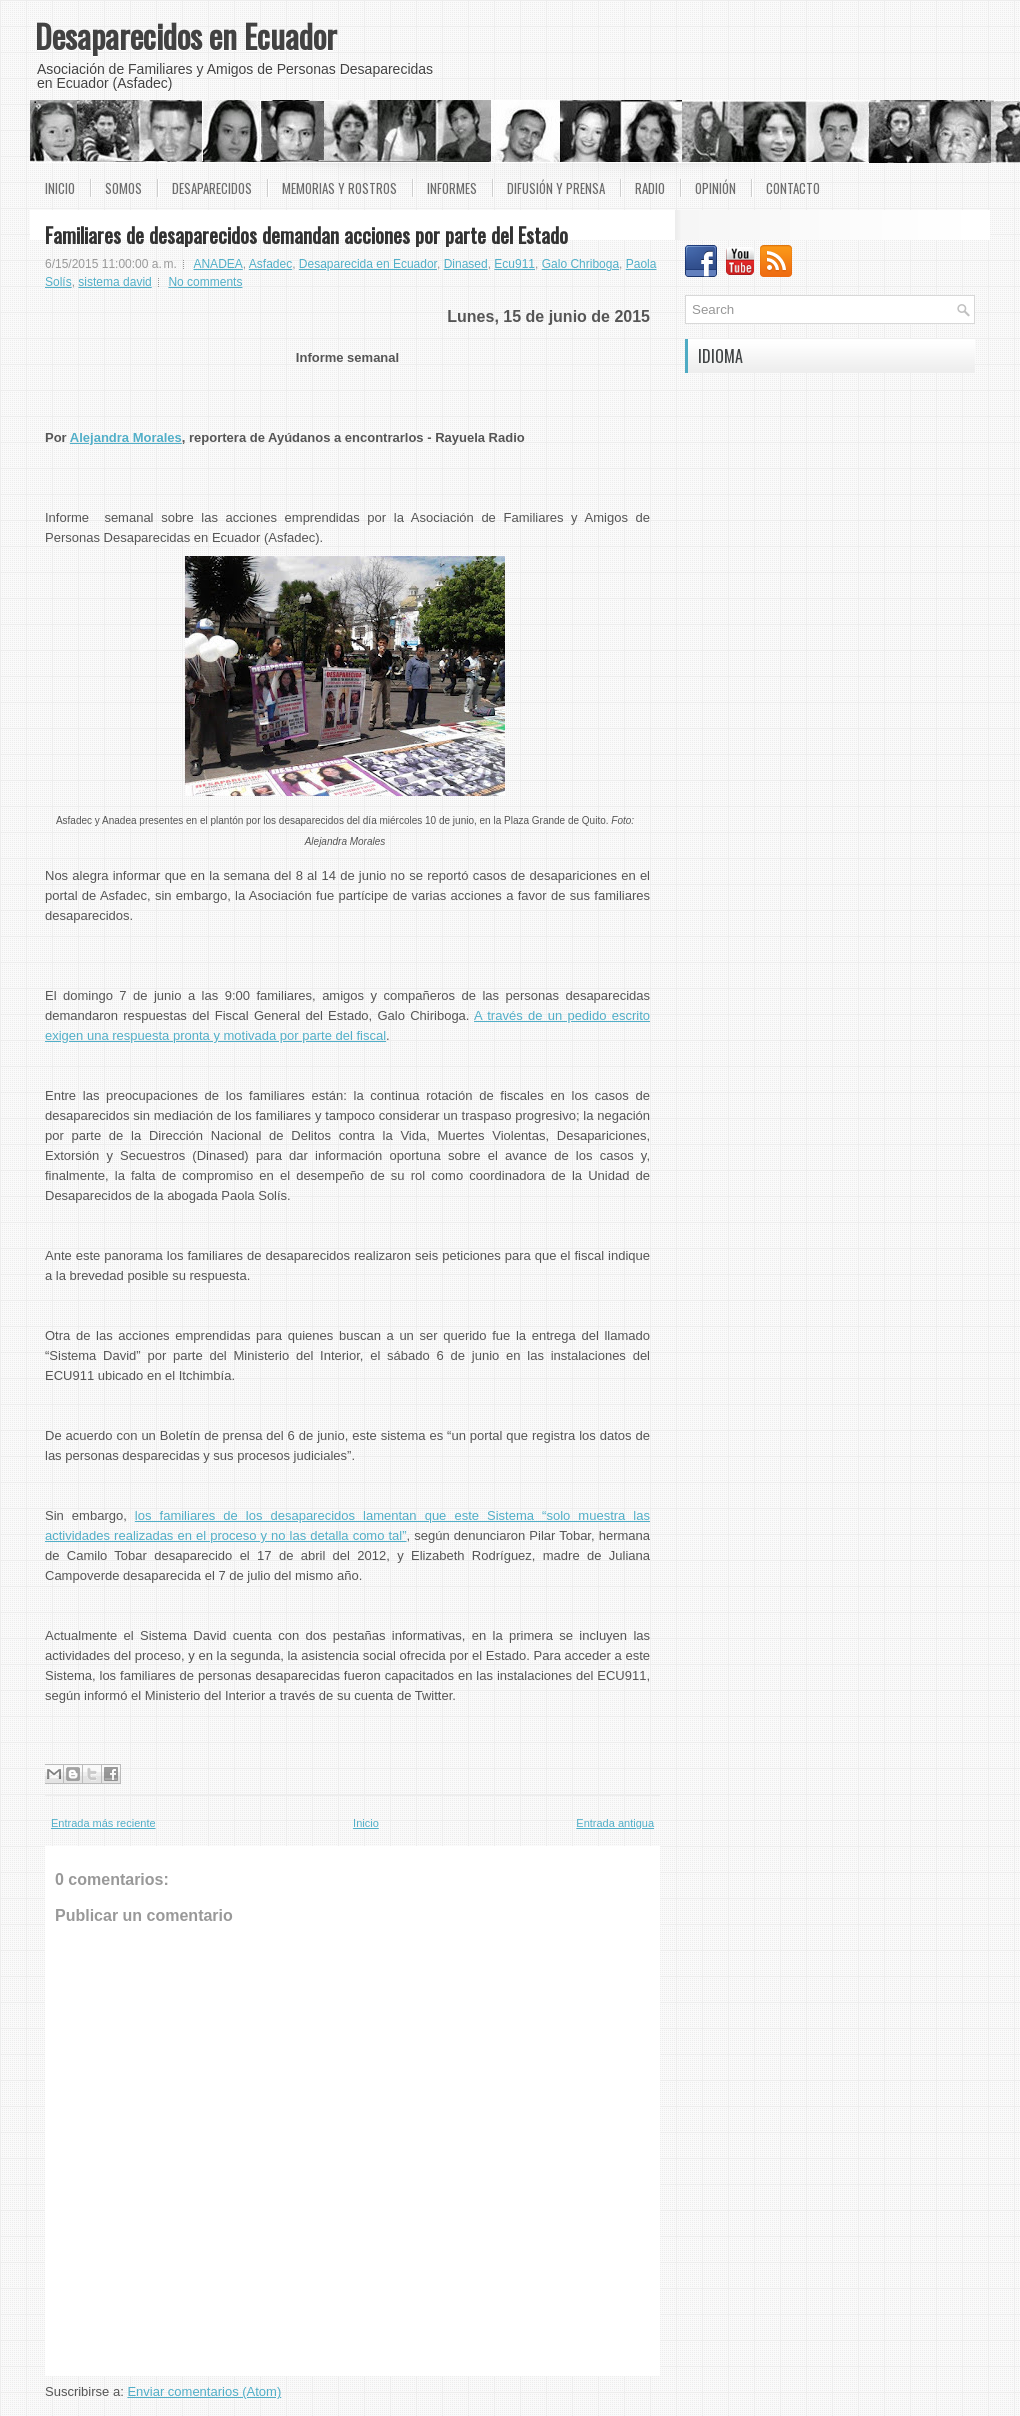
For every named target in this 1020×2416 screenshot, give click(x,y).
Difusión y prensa (556, 188)
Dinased (466, 264)
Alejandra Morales (126, 437)
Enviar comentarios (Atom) (204, 2391)
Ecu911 (514, 264)
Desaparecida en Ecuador (368, 264)
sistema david (114, 282)
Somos (123, 188)
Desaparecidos (212, 188)
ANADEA (217, 264)
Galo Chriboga (580, 264)
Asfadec (270, 264)
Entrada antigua (615, 1823)
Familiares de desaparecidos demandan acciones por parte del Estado (306, 235)
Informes (452, 188)
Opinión (715, 188)
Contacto (793, 188)
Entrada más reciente (103, 1823)
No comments (205, 282)
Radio (650, 188)
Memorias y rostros (339, 188)
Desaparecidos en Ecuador (186, 35)
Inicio (60, 188)
